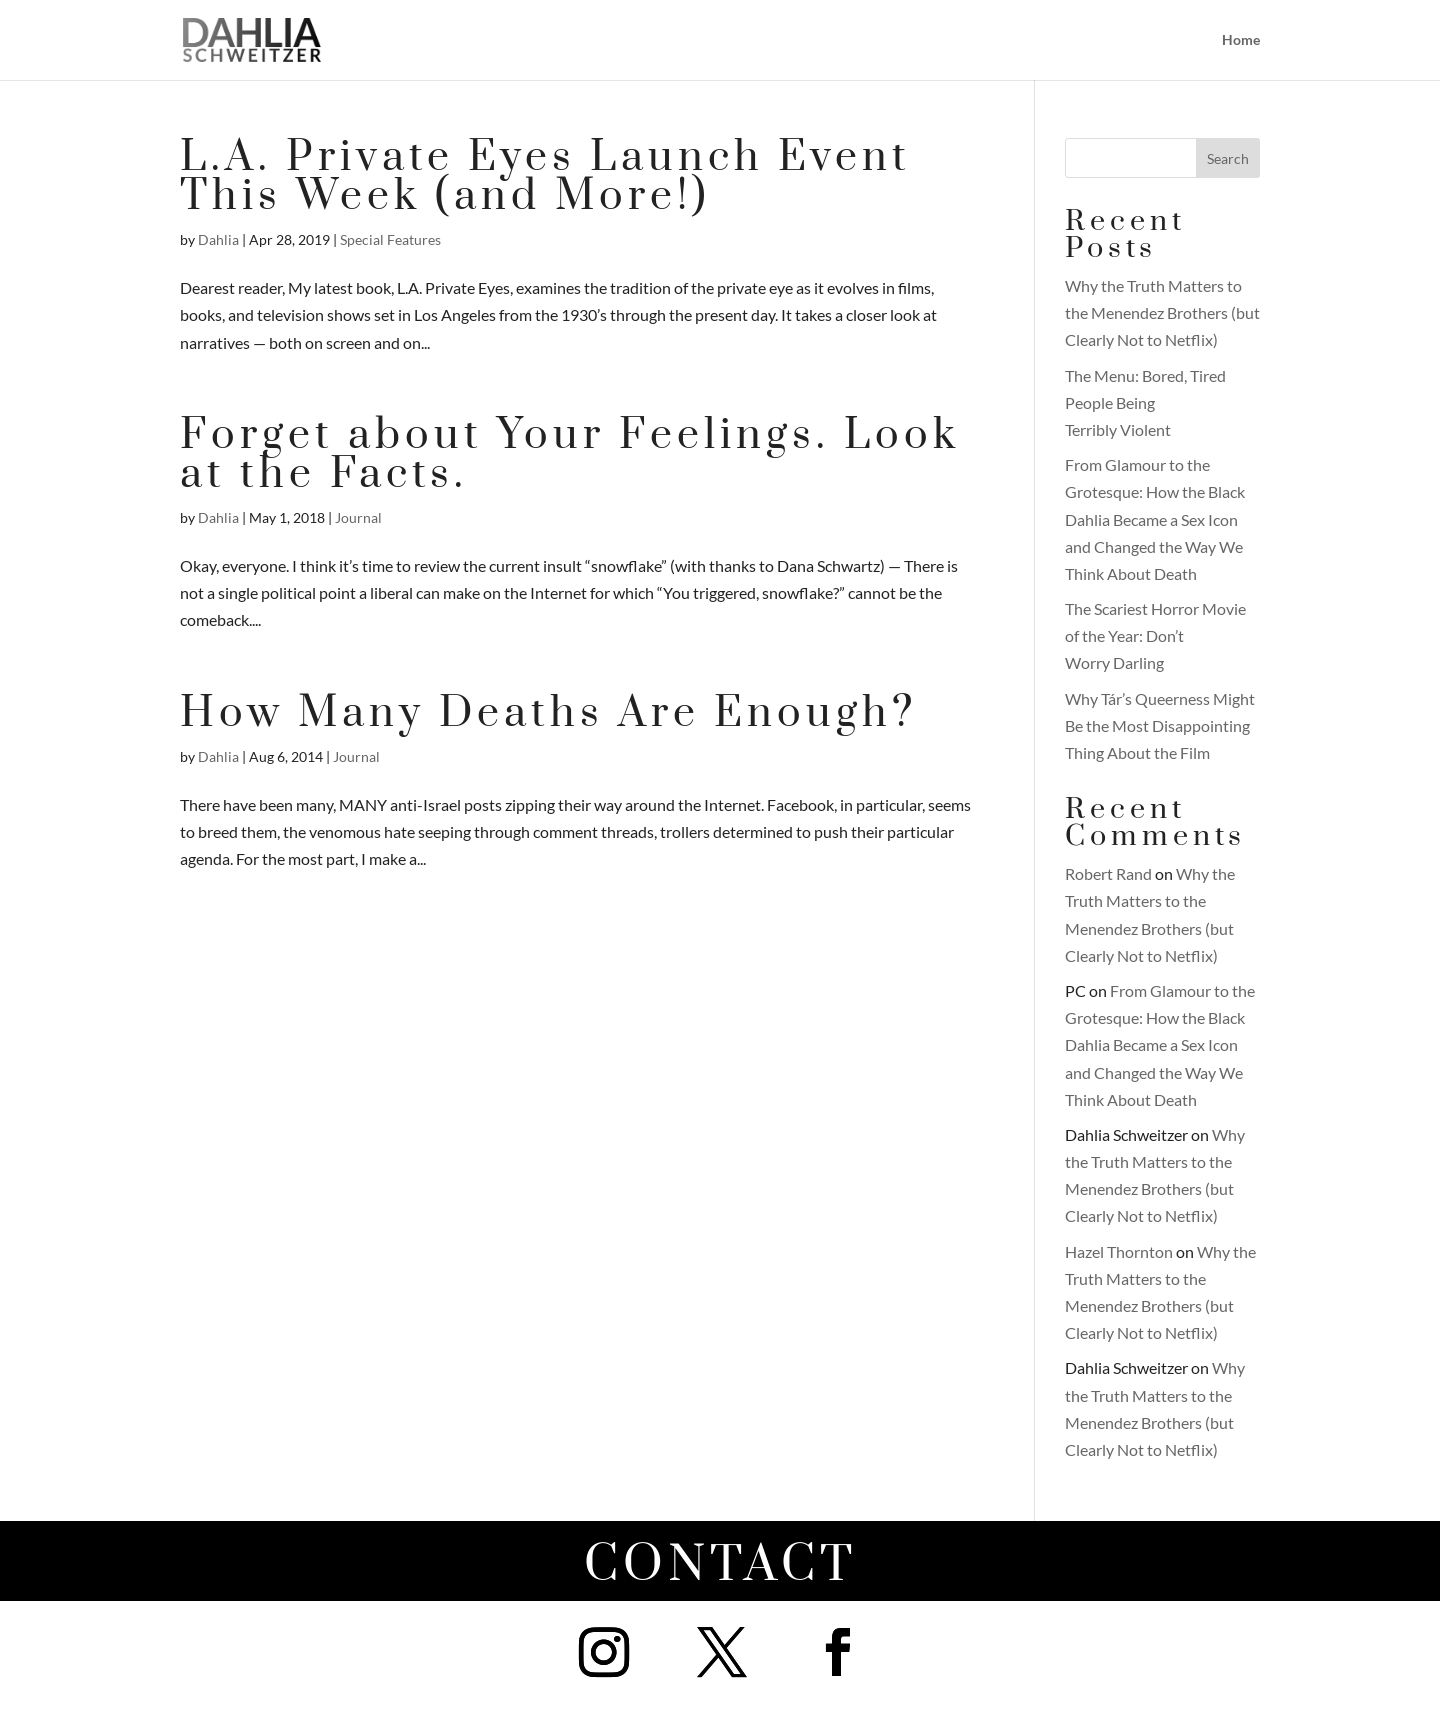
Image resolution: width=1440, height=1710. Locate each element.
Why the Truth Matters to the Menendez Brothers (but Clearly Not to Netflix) (1162, 312)
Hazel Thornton (1119, 1251)
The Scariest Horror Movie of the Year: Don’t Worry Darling (1155, 635)
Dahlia (218, 239)
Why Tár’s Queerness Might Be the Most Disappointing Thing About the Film (1160, 725)
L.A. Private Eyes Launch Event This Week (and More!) (545, 177)
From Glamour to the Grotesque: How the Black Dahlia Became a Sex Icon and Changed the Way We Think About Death (1155, 519)
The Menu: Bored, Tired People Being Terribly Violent (1145, 402)
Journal (358, 517)
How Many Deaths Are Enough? (549, 713)
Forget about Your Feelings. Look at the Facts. (570, 455)
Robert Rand (1108, 873)
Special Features (390, 239)
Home (1241, 40)
